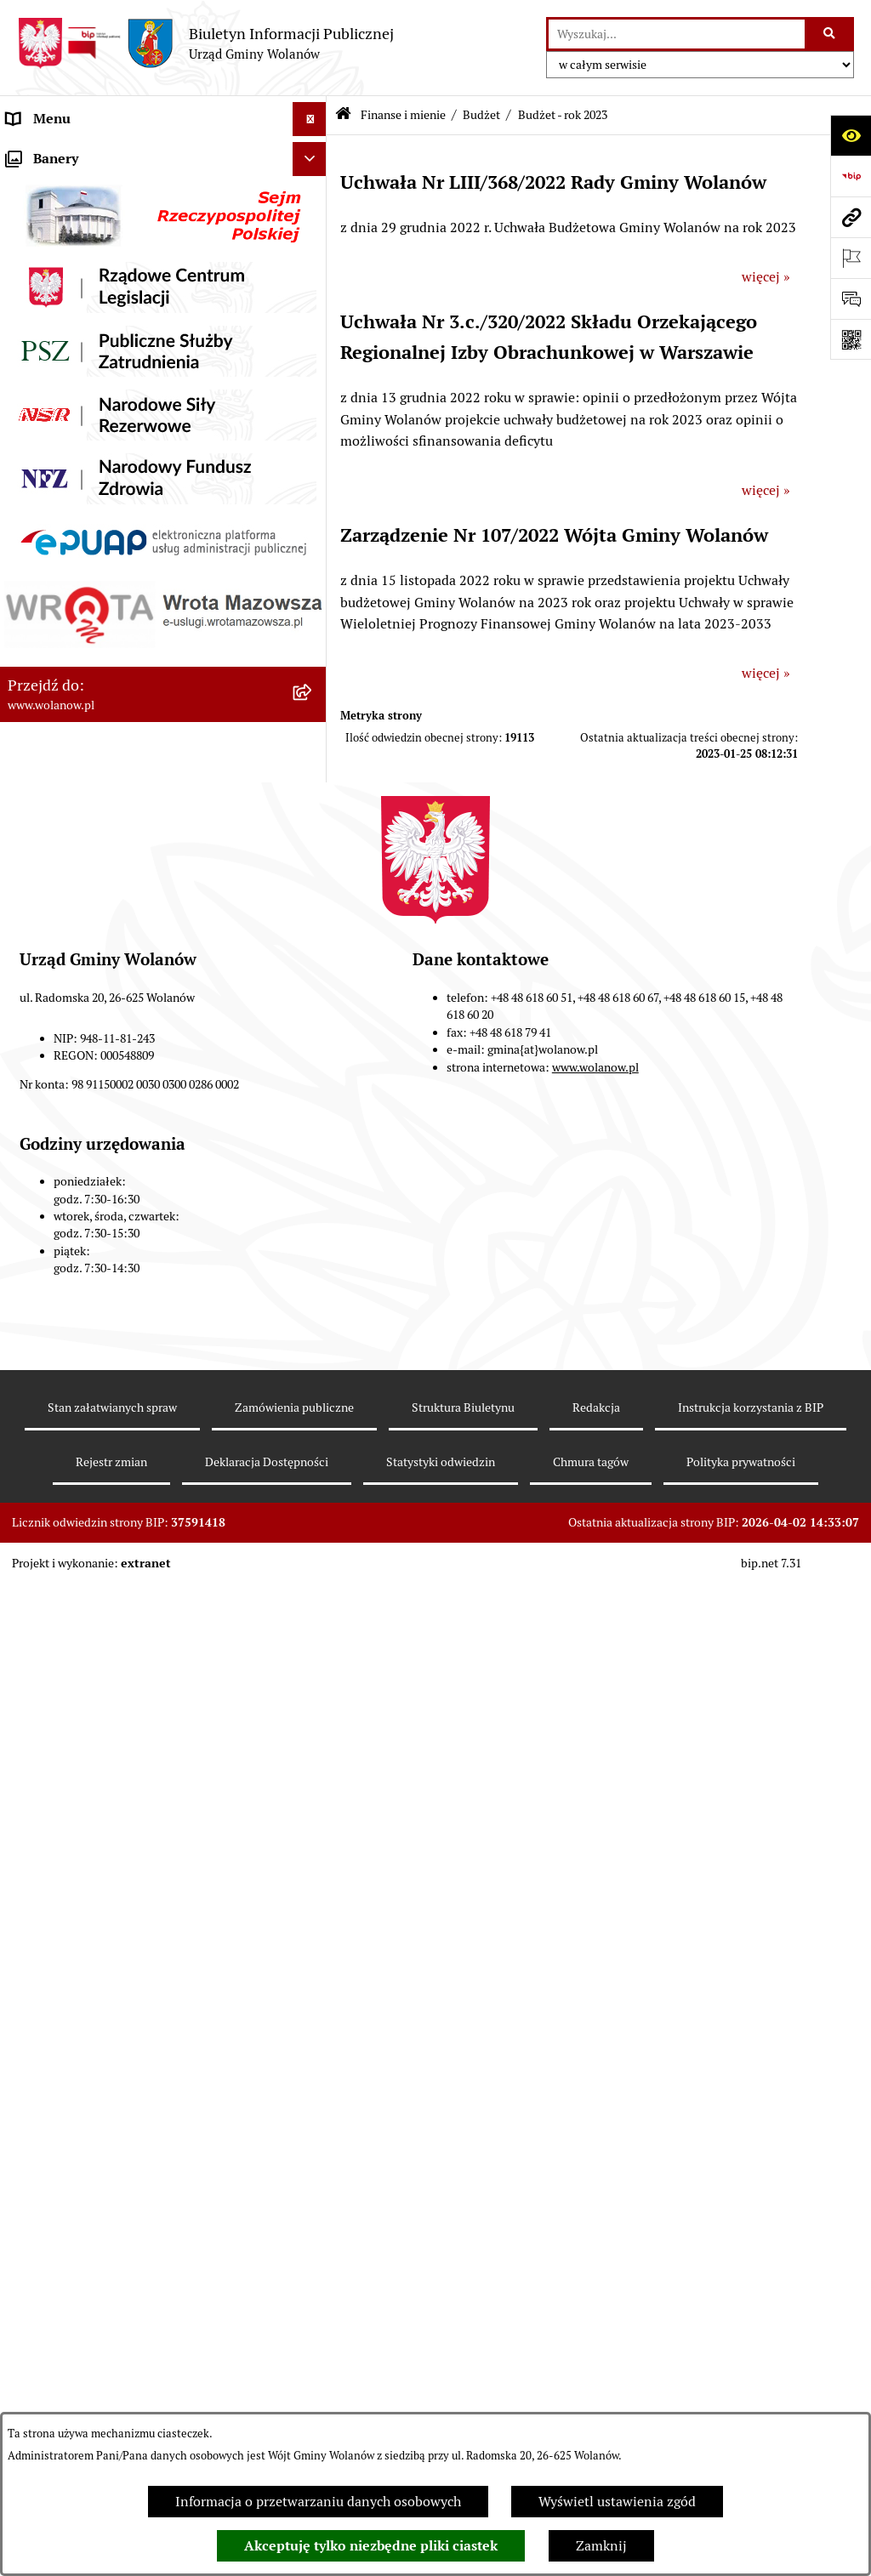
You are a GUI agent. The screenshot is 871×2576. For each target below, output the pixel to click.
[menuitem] (163, 469)
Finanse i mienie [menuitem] (58, 425)
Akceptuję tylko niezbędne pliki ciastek (371, 2546)
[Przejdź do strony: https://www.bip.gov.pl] (850, 176)
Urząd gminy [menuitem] (45, 289)
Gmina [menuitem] (27, 187)
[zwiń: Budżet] (313, 469)
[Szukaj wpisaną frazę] (830, 34)
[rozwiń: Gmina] (313, 187)
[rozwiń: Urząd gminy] (313, 289)
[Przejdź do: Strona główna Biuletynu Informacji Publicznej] (343, 115)
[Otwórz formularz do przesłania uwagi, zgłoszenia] (850, 298)
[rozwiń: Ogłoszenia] (313, 357)
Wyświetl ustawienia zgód (617, 2502)
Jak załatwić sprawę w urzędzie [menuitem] (100, 323)
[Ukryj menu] (310, 119)
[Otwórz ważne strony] (850, 257)
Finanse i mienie (403, 114)
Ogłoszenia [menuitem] (41, 357)
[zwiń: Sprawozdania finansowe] (313, 1822)
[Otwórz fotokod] (850, 339)
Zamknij (601, 2546)
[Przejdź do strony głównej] (205, 43)
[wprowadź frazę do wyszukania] (676, 34)
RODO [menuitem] (26, 153)
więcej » (766, 277)
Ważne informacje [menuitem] (62, 221)
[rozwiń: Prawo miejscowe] (313, 391)
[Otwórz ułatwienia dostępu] (850, 135)
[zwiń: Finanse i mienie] (313, 425)
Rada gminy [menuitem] (42, 255)
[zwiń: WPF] (313, 1145)
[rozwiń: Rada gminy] (313, 255)
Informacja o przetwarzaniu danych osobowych (318, 2502)
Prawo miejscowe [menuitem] (59, 391)
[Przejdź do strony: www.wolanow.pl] (850, 216)
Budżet (481, 114)
